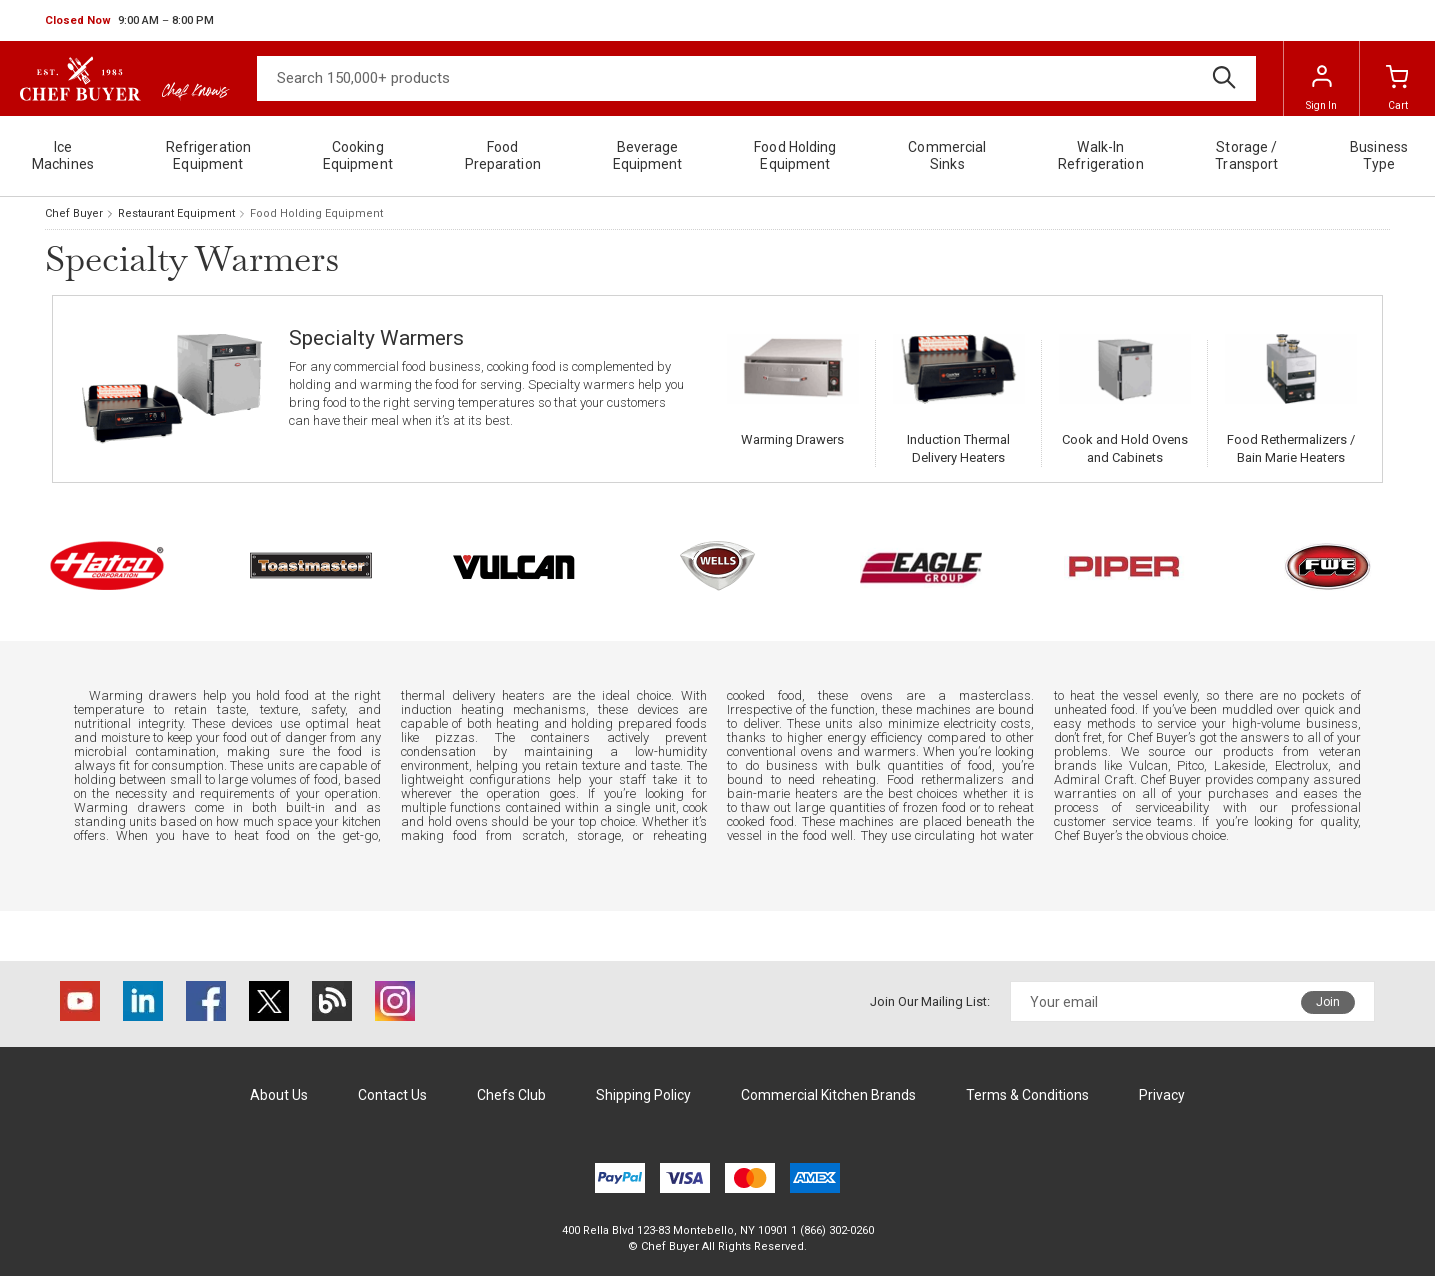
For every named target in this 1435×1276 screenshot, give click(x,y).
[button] (129, 21)
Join (1328, 1002)
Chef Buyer (74, 213)
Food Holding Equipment (316, 213)
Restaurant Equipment (176, 213)
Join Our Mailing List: (930, 1001)
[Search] (756, 78)
